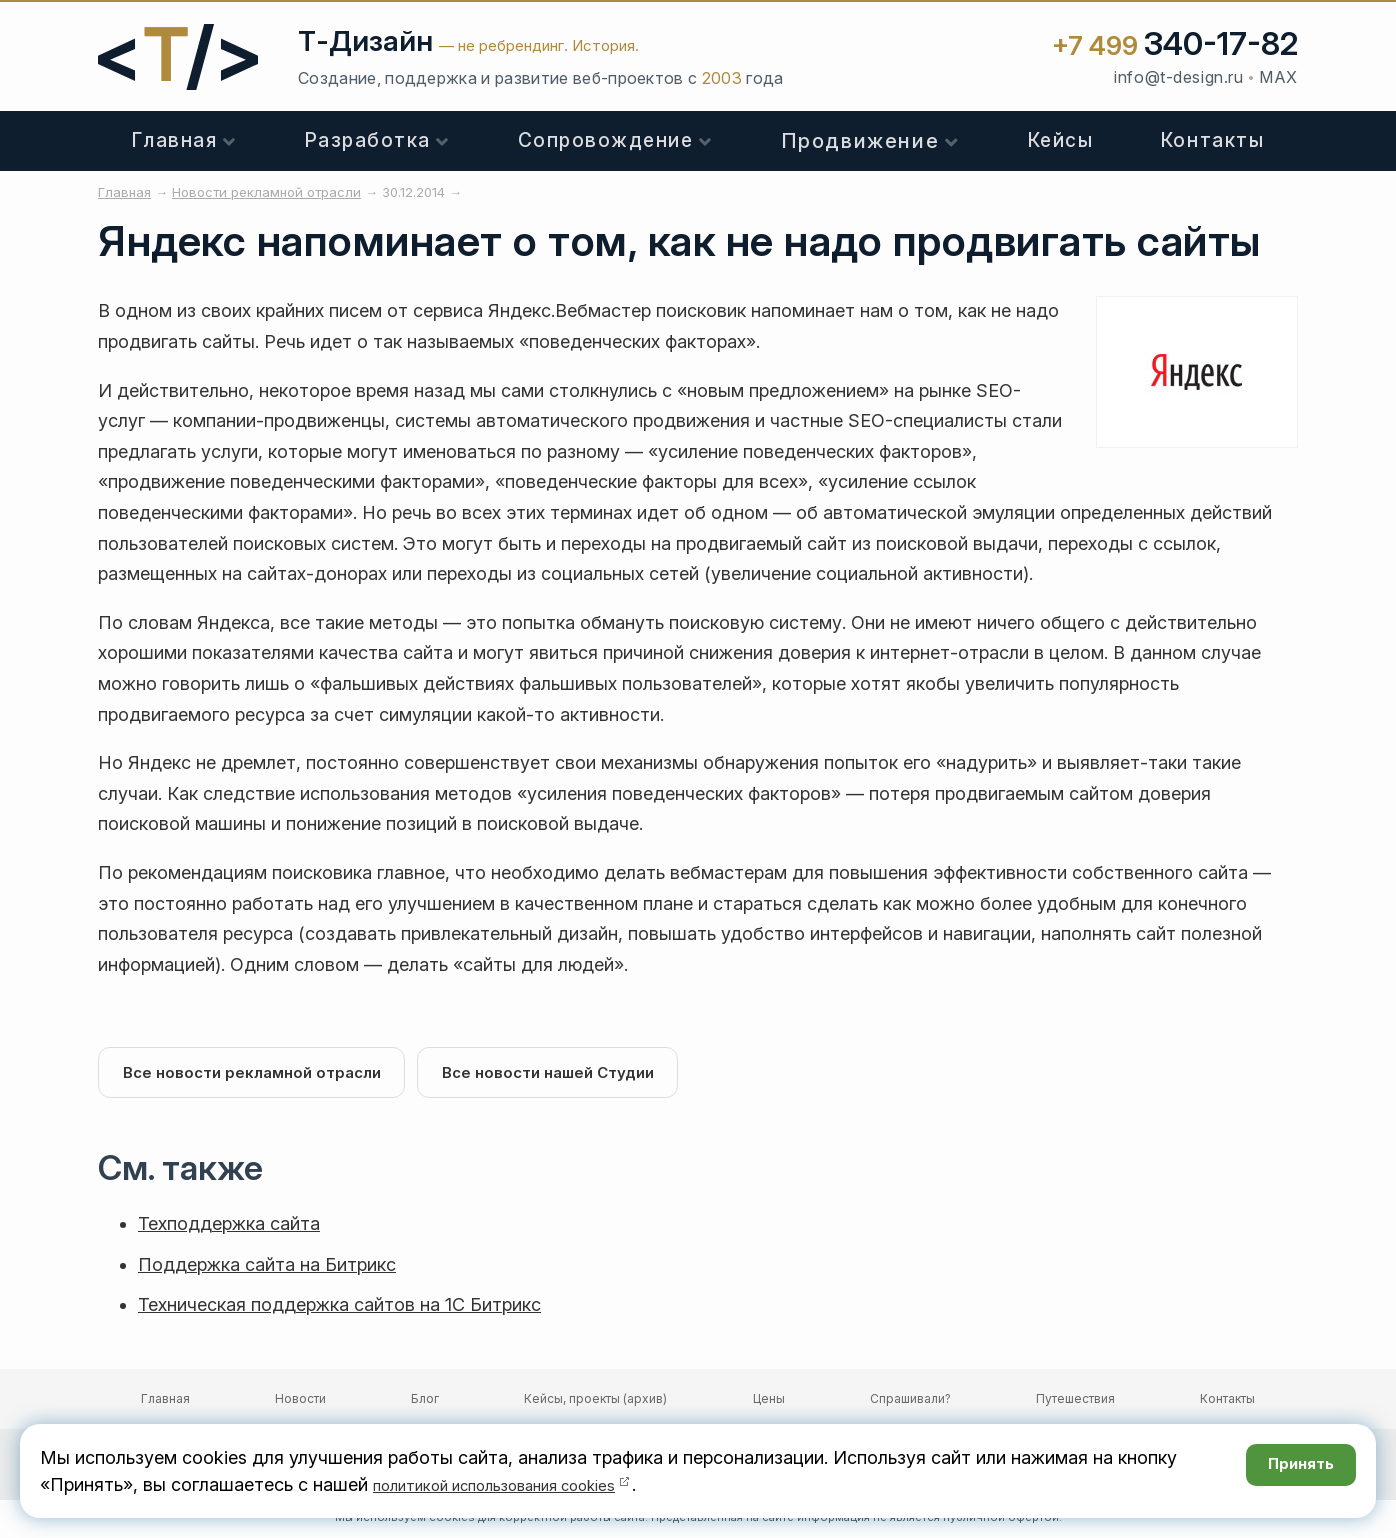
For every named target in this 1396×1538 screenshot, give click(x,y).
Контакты (1212, 140)
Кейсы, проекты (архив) (595, 1402)
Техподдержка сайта (229, 1227)
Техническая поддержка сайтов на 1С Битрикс (339, 1308)
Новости (300, 1402)
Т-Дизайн (365, 41)
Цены (769, 1402)
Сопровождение (606, 140)
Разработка (368, 140)
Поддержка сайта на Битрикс (267, 1268)
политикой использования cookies (521, 1484)
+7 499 (1175, 45)
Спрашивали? (910, 1402)
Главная (175, 140)
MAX (1278, 77)
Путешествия (1075, 1402)
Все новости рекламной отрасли (256, 1074)
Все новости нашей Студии (561, 1074)
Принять (1290, 1470)
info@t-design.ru (1178, 77)
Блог (425, 1402)
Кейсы (1061, 140)
